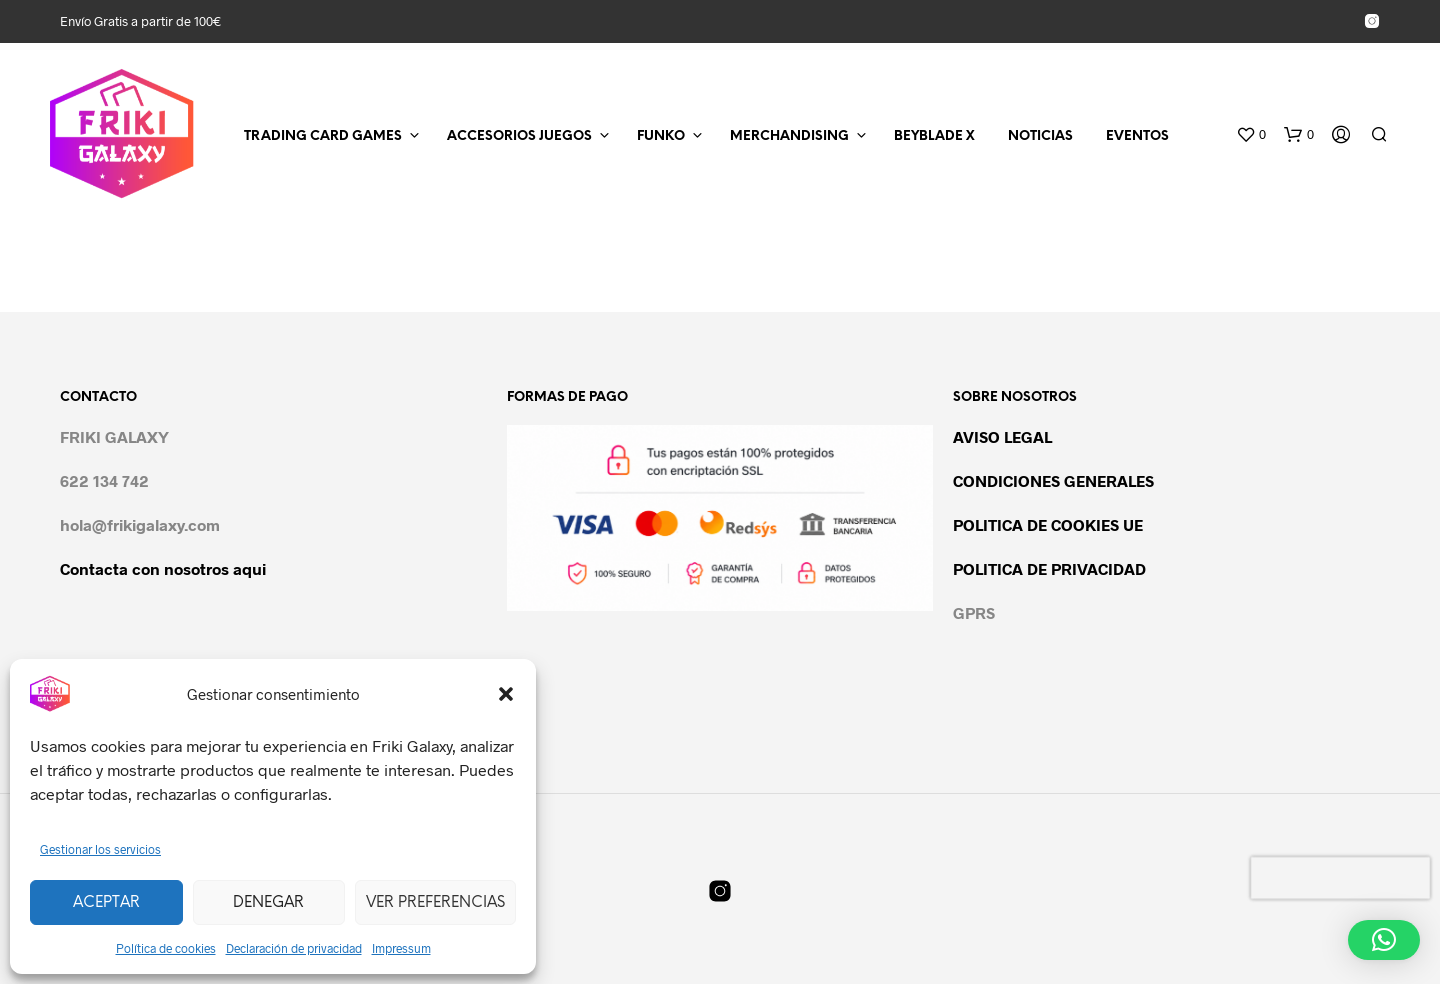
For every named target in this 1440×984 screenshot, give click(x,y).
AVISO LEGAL (1002, 436)
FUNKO (661, 136)
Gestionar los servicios (100, 849)
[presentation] (1340, 878)
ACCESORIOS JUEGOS (519, 136)
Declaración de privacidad (294, 948)
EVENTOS (1137, 136)
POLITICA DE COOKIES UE (1048, 524)
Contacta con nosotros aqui (163, 568)
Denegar (268, 903)
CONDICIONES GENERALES (1053, 480)
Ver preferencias (435, 903)
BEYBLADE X (934, 136)
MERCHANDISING (789, 136)
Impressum (401, 948)
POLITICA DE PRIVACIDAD (1049, 568)
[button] (506, 694)
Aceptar (106, 903)
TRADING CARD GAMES (323, 136)
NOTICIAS (1040, 136)
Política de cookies (166, 948)
